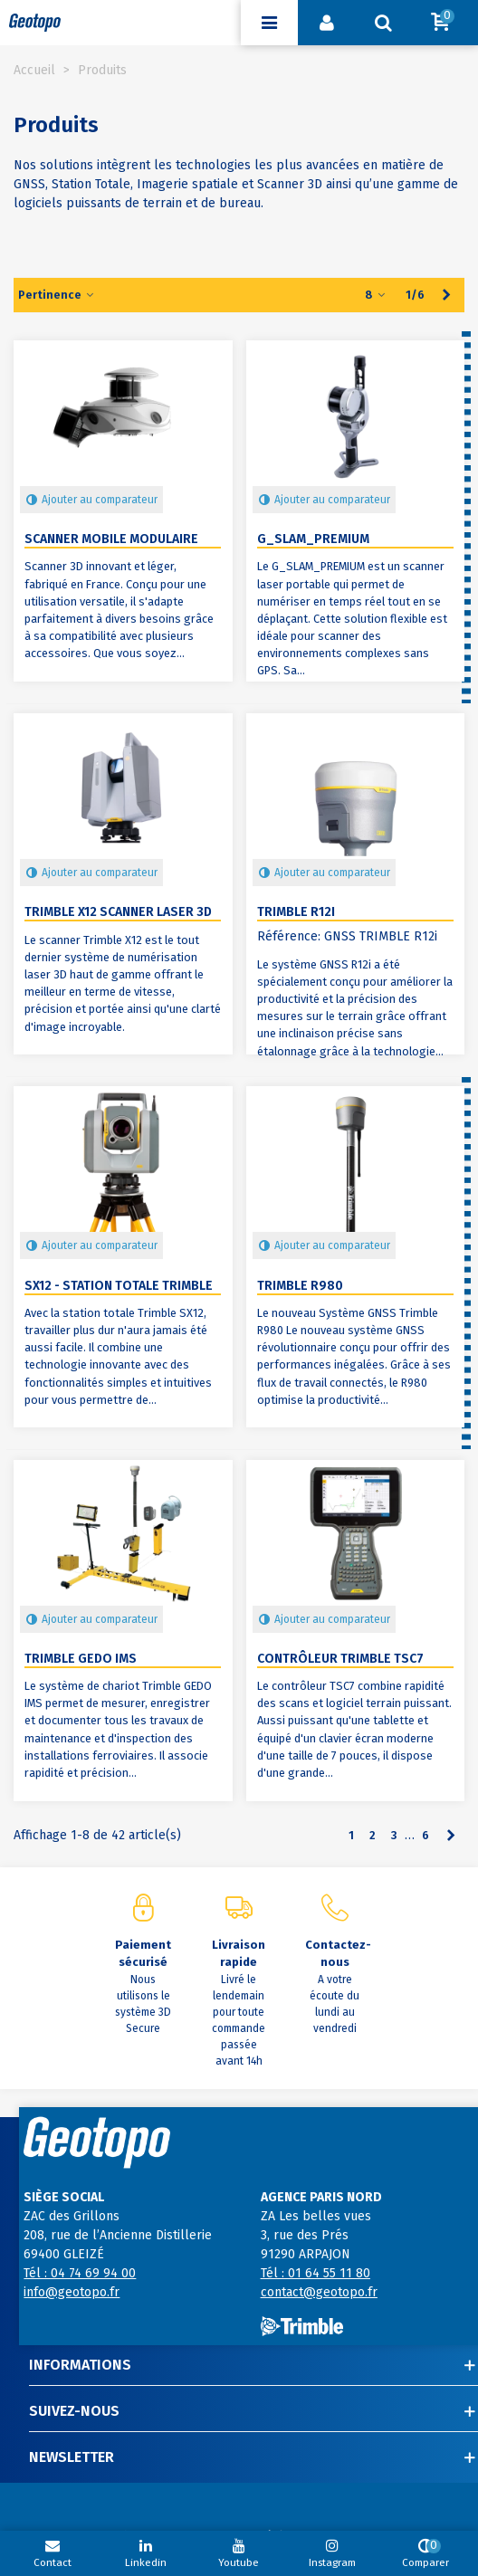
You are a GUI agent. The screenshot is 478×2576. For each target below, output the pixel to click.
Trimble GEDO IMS (80, 1658)
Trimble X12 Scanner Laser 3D (118, 912)
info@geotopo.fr (72, 2292)
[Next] (446, 295)
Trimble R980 (300, 1285)
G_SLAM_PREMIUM (313, 539)
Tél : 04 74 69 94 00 (80, 2273)
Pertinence (57, 294)
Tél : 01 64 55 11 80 (315, 2273)
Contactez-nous (334, 1954)
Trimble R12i (296, 912)
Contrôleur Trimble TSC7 (340, 1658)
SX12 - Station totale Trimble (118, 1285)
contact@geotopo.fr (319, 2292)
